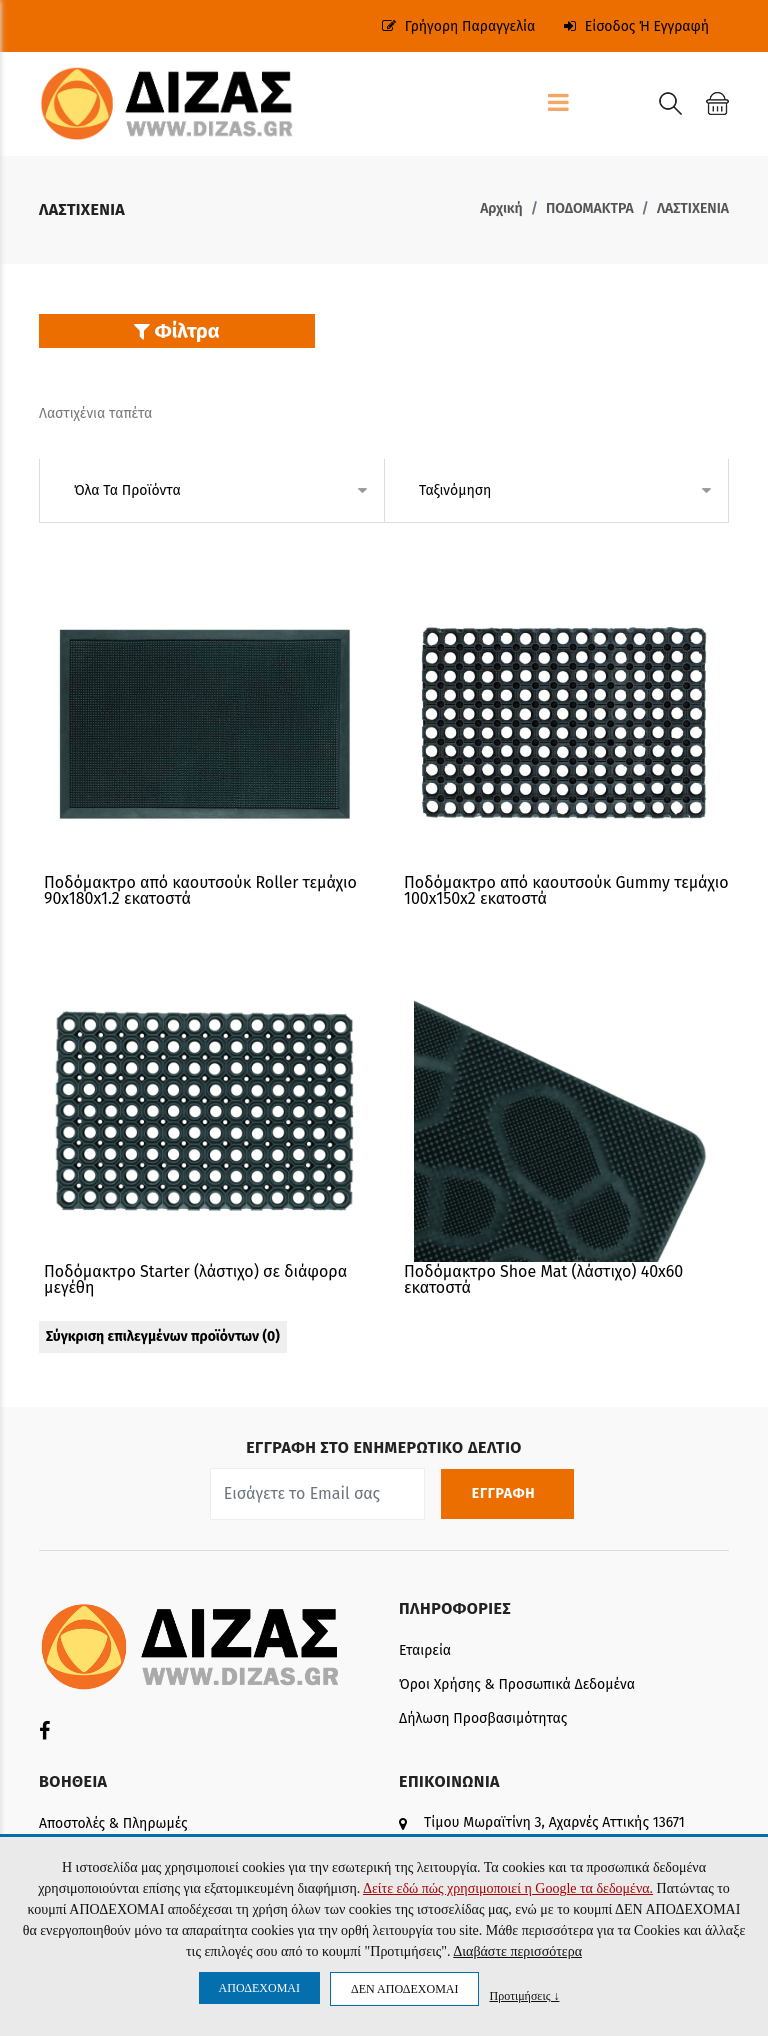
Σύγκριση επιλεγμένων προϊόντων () (163, 1336)
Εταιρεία (425, 1650)
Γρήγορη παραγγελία (458, 26)
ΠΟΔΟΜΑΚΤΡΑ (590, 208)
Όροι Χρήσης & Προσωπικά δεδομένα (517, 1684)
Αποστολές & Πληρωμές (113, 1823)
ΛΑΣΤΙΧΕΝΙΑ (693, 208)
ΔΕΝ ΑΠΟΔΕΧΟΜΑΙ (404, 1989)
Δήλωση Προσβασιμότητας (483, 1718)
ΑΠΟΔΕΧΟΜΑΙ (259, 1988)
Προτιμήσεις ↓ (524, 1995)
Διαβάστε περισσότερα (517, 1951)
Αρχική (501, 208)
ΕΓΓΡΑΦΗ (507, 1493)
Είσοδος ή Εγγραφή (636, 26)
